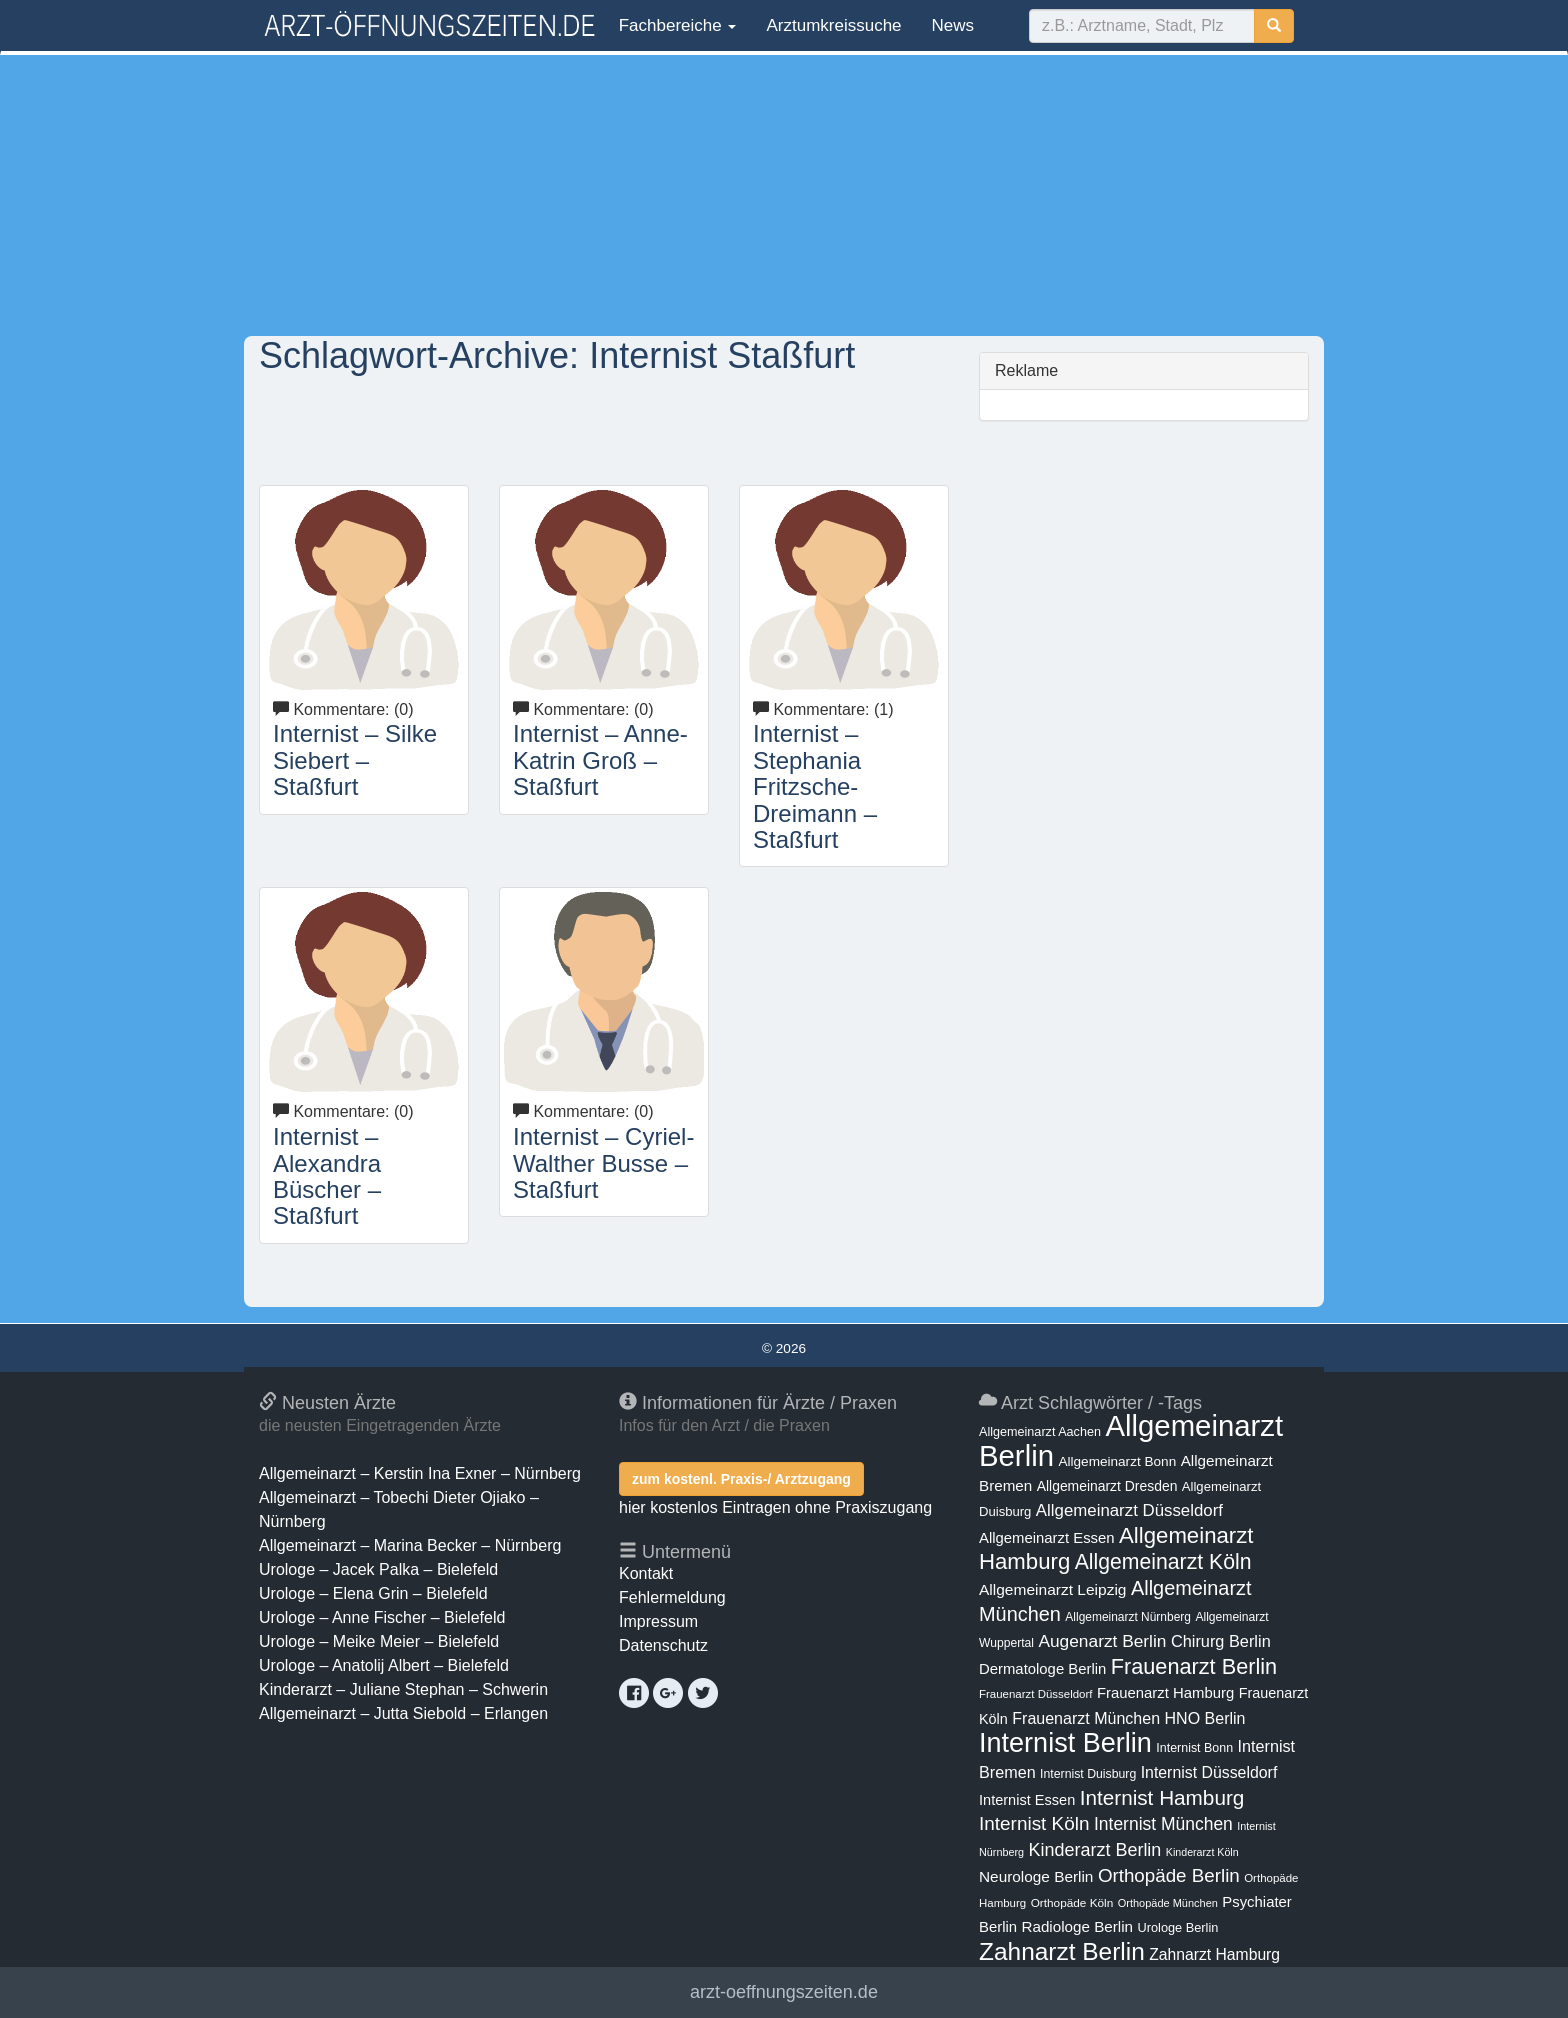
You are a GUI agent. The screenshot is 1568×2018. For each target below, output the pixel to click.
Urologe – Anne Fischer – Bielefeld (382, 1617)
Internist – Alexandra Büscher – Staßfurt (327, 1176)
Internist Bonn (1194, 1748)
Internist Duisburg (1088, 1774)
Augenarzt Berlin (1102, 1641)
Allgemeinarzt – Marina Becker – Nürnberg (410, 1545)
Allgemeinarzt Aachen (1040, 1432)
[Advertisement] (784, 195)
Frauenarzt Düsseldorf (1035, 1694)
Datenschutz (663, 1645)
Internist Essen (1027, 1800)
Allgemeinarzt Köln (1163, 1561)
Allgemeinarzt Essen (1047, 1538)
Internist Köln (1034, 1823)
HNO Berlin (1205, 1718)
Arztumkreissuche (833, 25)
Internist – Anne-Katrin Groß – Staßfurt (600, 760)
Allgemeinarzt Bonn (1117, 1461)
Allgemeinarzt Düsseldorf (1129, 1510)
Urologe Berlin (1178, 1927)
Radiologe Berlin (1077, 1926)
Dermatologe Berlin (1042, 1669)
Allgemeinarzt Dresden (1107, 1486)
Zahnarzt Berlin (1062, 1951)
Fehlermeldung (672, 1597)
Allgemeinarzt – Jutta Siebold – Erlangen (403, 1713)
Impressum (658, 1621)
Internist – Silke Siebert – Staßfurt (355, 760)
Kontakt (646, 1573)
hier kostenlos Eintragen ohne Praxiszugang (775, 1507)
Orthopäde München (1168, 1903)
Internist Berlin (1065, 1743)
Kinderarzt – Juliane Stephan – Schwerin (403, 1689)
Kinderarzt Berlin (1095, 1850)
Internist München (1163, 1824)
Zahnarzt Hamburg (1214, 1954)
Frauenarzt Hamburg (1165, 1693)
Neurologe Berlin (1036, 1876)
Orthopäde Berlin (1169, 1875)
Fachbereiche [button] (675, 25)
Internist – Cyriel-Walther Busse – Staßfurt (603, 1163)
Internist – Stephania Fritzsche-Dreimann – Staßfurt (815, 786)
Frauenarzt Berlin (1194, 1666)
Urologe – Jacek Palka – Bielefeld (378, 1569)
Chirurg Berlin (1221, 1641)
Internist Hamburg (1162, 1797)
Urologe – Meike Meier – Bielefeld (379, 1641)
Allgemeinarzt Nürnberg (1128, 1617)
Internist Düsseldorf (1209, 1772)
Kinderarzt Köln (1202, 1852)
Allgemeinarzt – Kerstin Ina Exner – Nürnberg (420, 1473)
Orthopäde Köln (1072, 1903)
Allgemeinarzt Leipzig (1052, 1589)
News (953, 25)
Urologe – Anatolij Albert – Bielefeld (384, 1665)
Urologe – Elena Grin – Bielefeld (373, 1593)
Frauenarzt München (1086, 1718)
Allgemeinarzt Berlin (1131, 1440)
